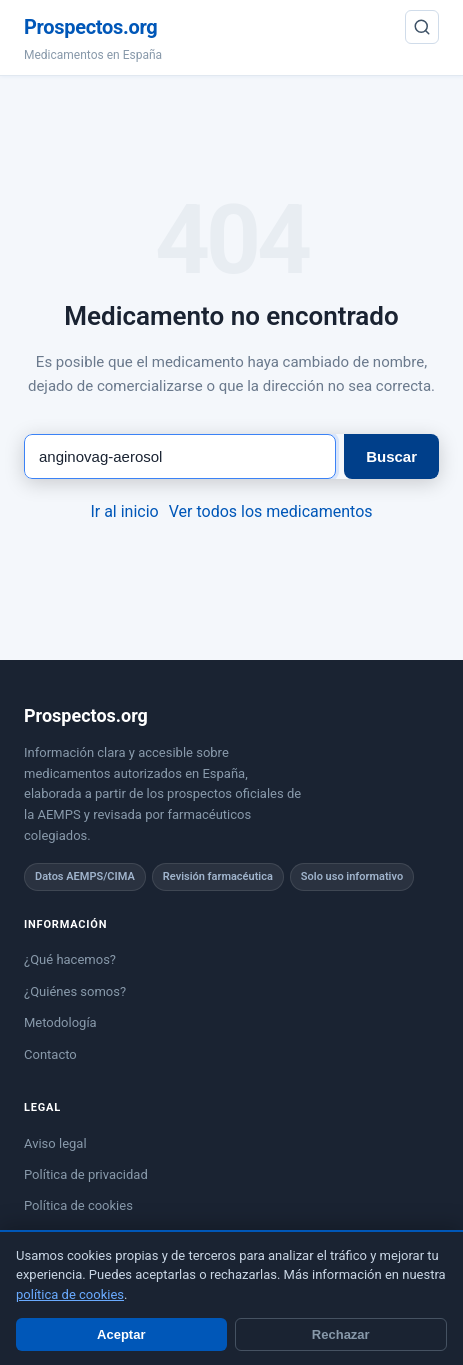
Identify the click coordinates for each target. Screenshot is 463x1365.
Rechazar (341, 1334)
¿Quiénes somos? (75, 991)
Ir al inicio (124, 511)
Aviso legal (55, 1143)
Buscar (391, 456)
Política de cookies (78, 1205)
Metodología (60, 1022)
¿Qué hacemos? (70, 959)
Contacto (50, 1054)
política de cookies (70, 1294)
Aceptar (121, 1334)
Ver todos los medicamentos (271, 511)
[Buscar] (422, 27)
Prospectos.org (90, 27)
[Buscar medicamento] (180, 456)
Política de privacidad (86, 1174)
